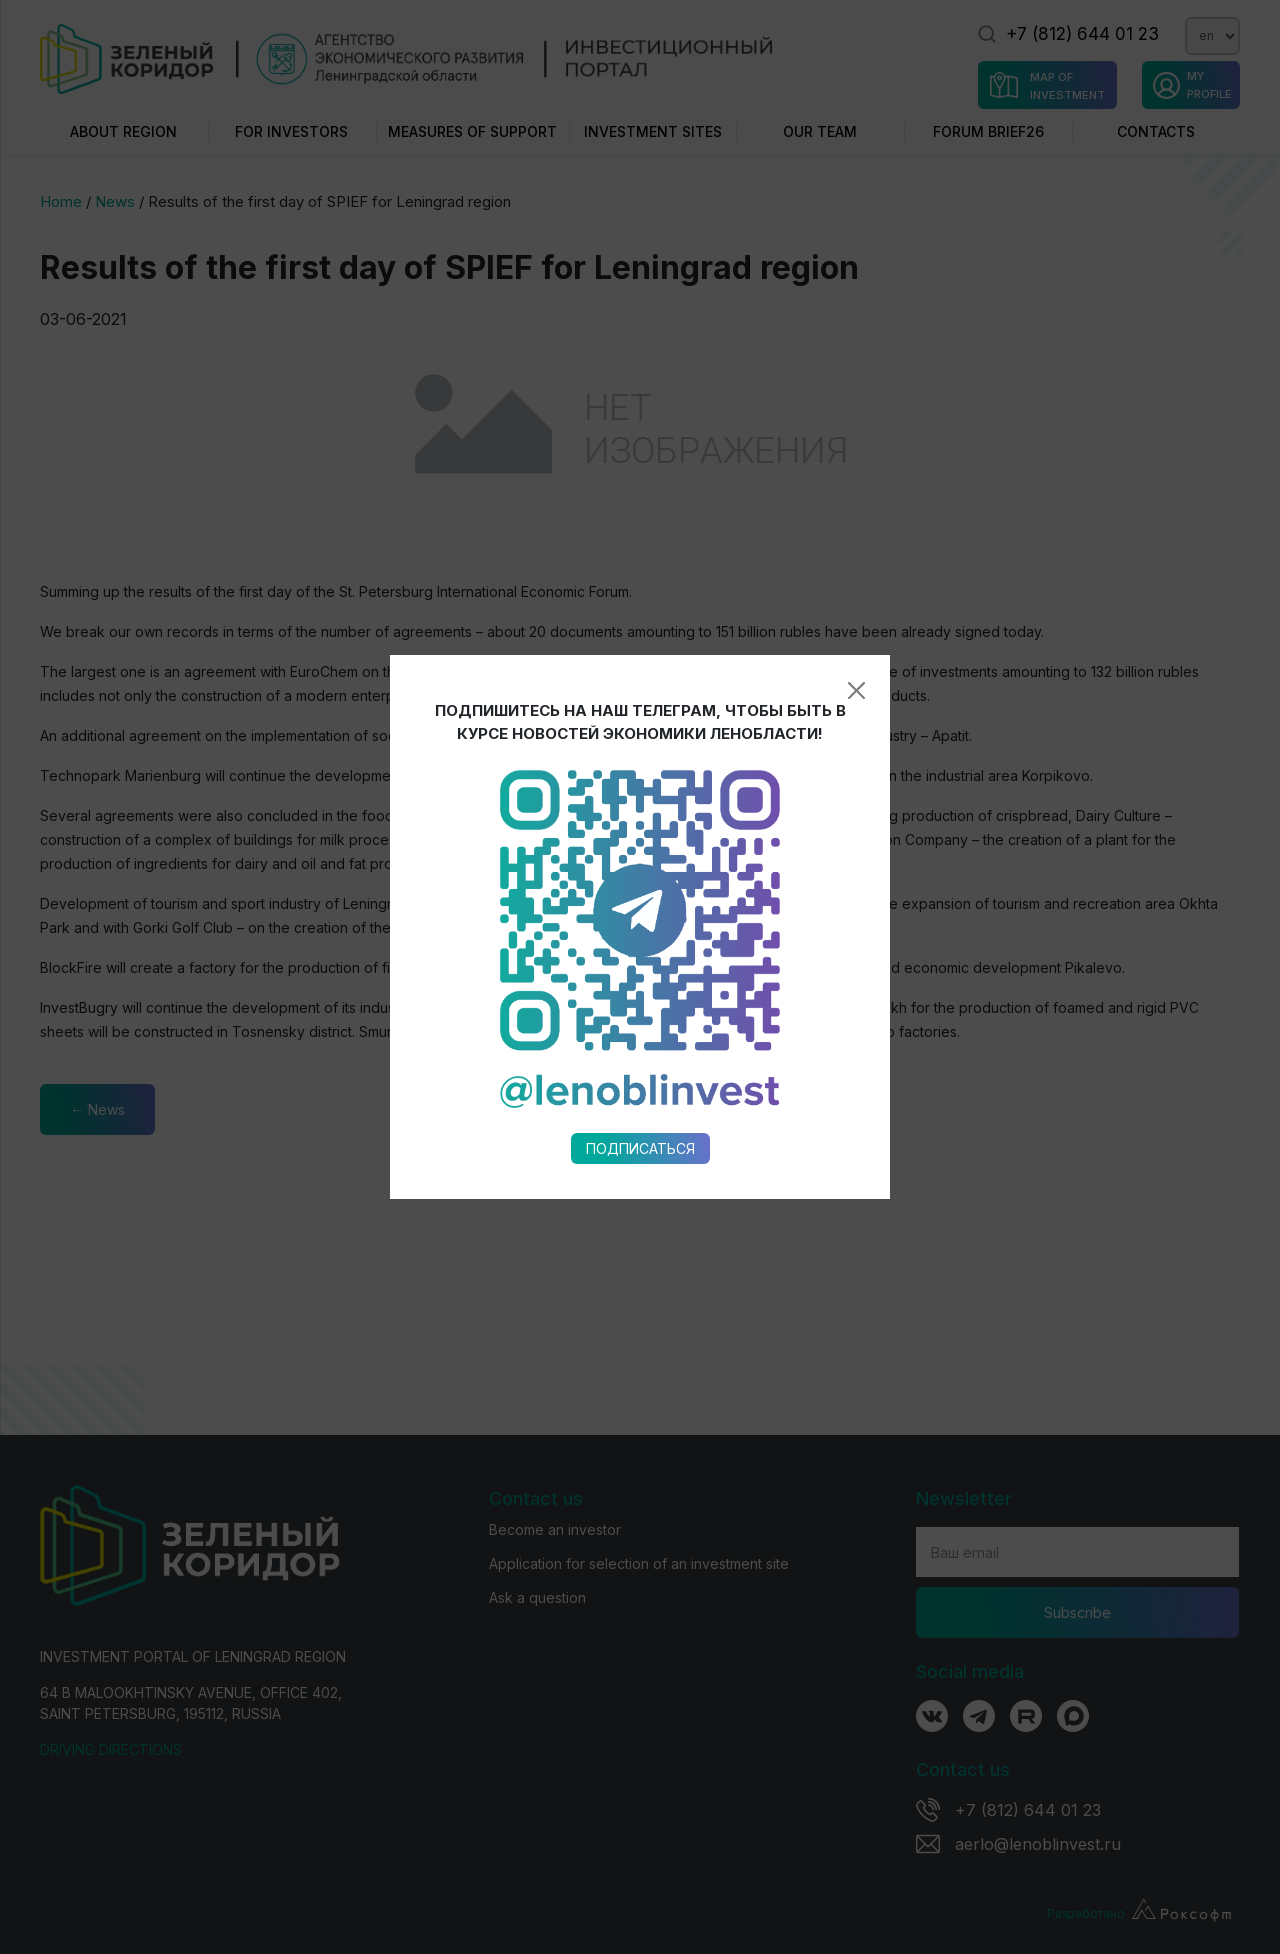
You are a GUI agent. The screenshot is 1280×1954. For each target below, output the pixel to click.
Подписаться (640, 916)
